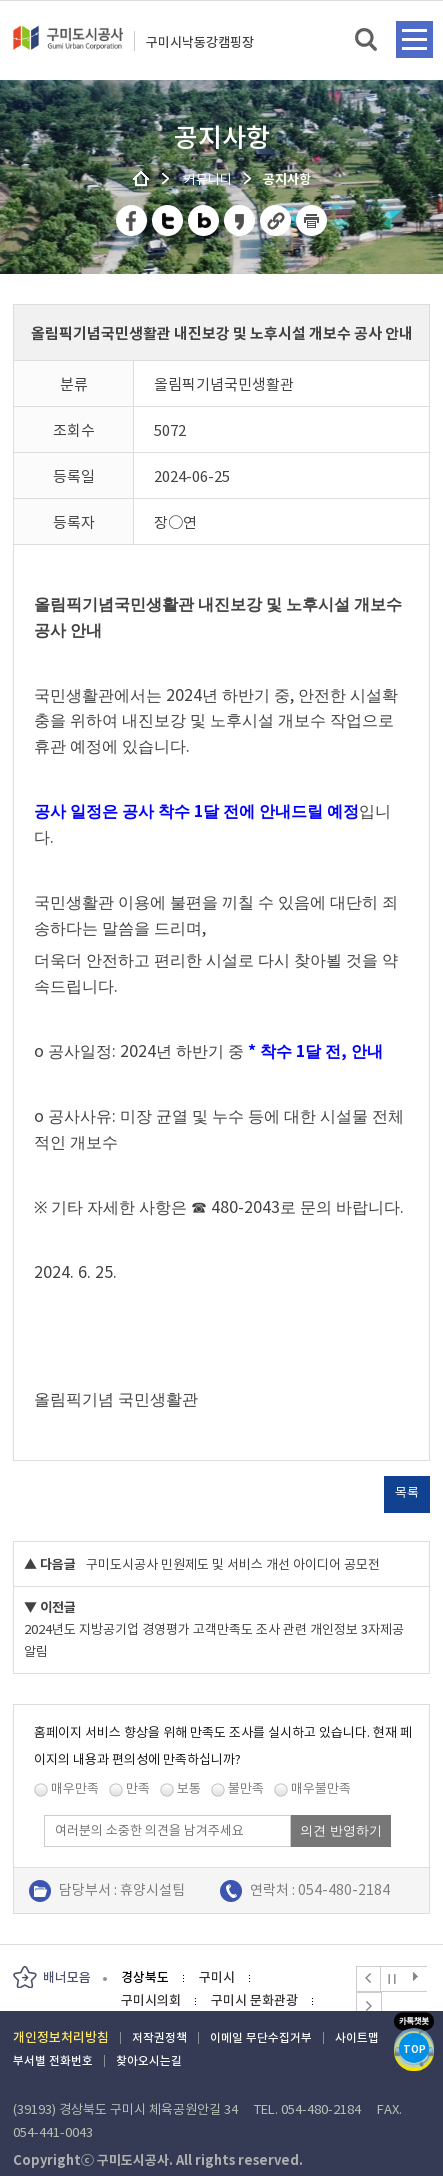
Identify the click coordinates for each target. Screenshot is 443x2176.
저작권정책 (159, 2037)
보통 (189, 1788)
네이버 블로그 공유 (204, 220)
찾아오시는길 (149, 2060)
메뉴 (414, 39)
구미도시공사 (68, 46)
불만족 (246, 1788)
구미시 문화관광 (254, 2000)
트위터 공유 (168, 220)
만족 (138, 1788)
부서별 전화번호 (53, 2060)
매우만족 (75, 1788)
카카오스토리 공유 (240, 220)
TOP (414, 2049)
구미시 (217, 1977)
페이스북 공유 (132, 220)
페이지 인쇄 (312, 220)
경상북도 (145, 1977)
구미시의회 (151, 2000)
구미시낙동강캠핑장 (200, 42)
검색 (367, 40)
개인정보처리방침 (61, 2037)
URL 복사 (276, 220)
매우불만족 (321, 1788)
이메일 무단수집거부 (261, 2037)
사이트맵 (357, 2037)
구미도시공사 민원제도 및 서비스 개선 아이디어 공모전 (233, 1564)
